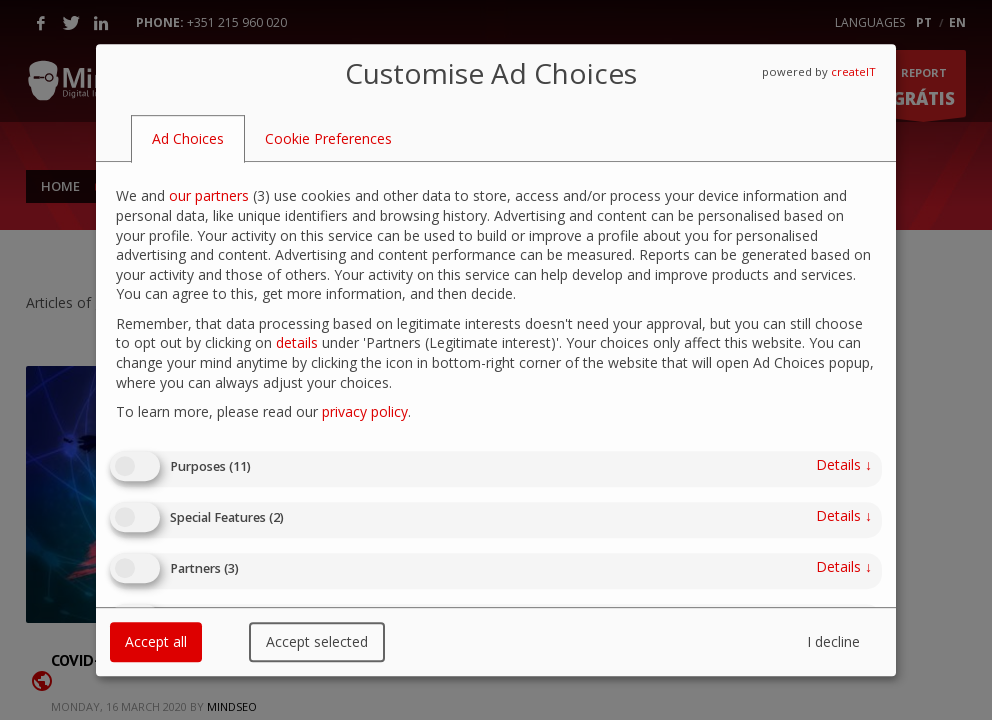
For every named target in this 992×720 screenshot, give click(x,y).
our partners (209, 196)
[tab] (188, 139)
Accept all (156, 641)
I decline (833, 641)
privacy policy (365, 411)
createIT (853, 71)
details (297, 343)
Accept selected (317, 641)
